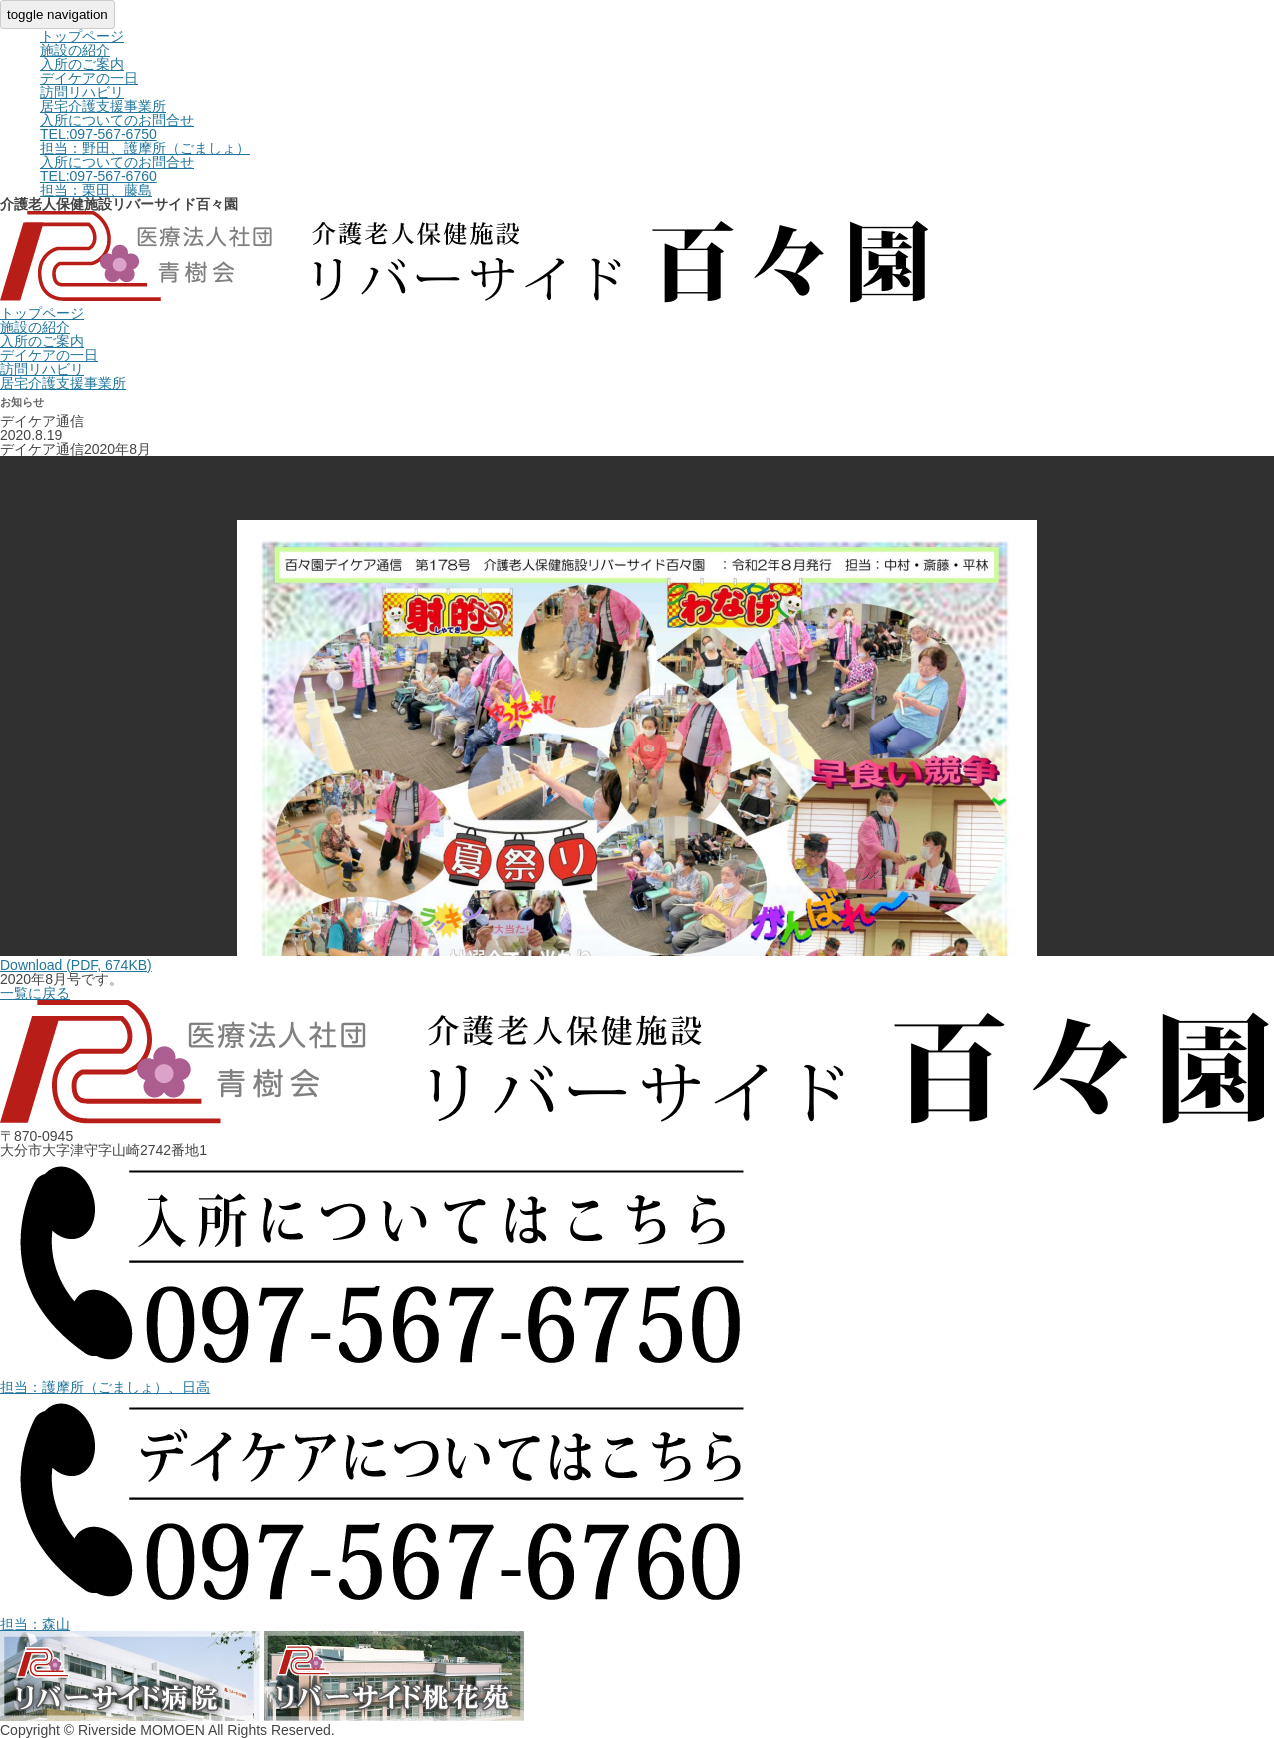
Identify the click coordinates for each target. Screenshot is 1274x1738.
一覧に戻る (35, 993)
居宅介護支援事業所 (103, 106)
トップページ (82, 36)
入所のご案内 (82, 64)
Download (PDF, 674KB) (76, 965)
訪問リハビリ (82, 92)
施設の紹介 (75, 50)
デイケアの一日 (89, 78)
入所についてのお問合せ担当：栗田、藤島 (117, 176)
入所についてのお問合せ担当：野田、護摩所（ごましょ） (145, 134)
